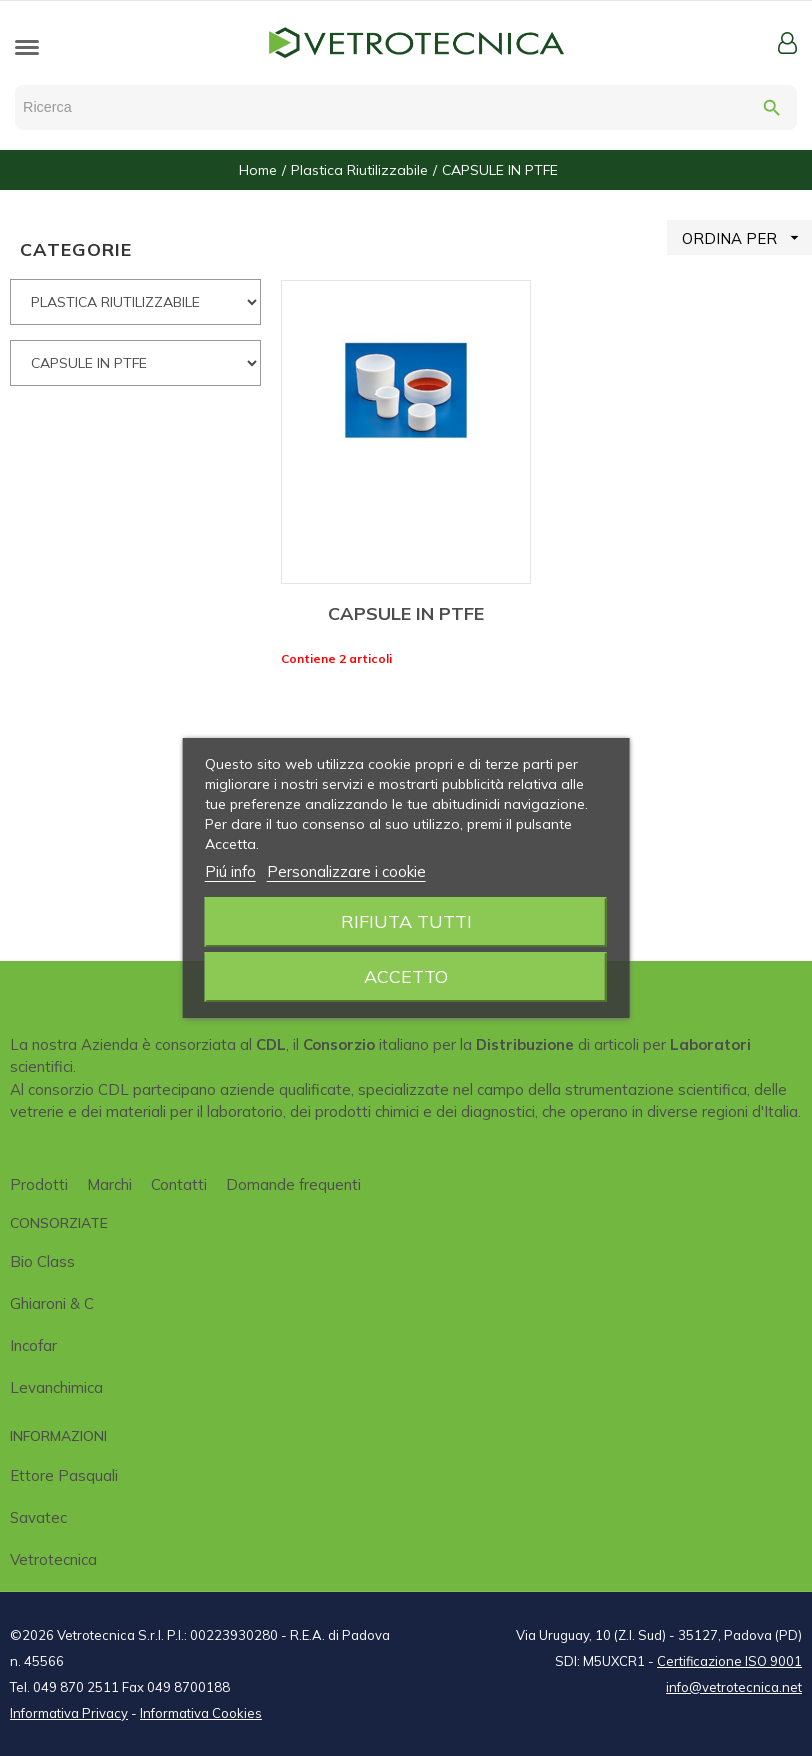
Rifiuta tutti (406, 921)
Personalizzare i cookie (346, 871)
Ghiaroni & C (52, 1303)
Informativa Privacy (69, 1713)
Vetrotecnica (53, 1559)
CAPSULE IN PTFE (406, 613)
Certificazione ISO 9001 (729, 1661)
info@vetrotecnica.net (734, 1687)
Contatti (179, 1184)
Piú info (230, 871)
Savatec (38, 1517)
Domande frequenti (293, 1184)
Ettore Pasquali (64, 1475)
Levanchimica (56, 1387)
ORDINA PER (747, 237)
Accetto (406, 976)
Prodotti (39, 1184)
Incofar (33, 1345)
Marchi (109, 1184)
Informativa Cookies (201, 1713)
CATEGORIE (76, 249)
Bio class (42, 1261)
